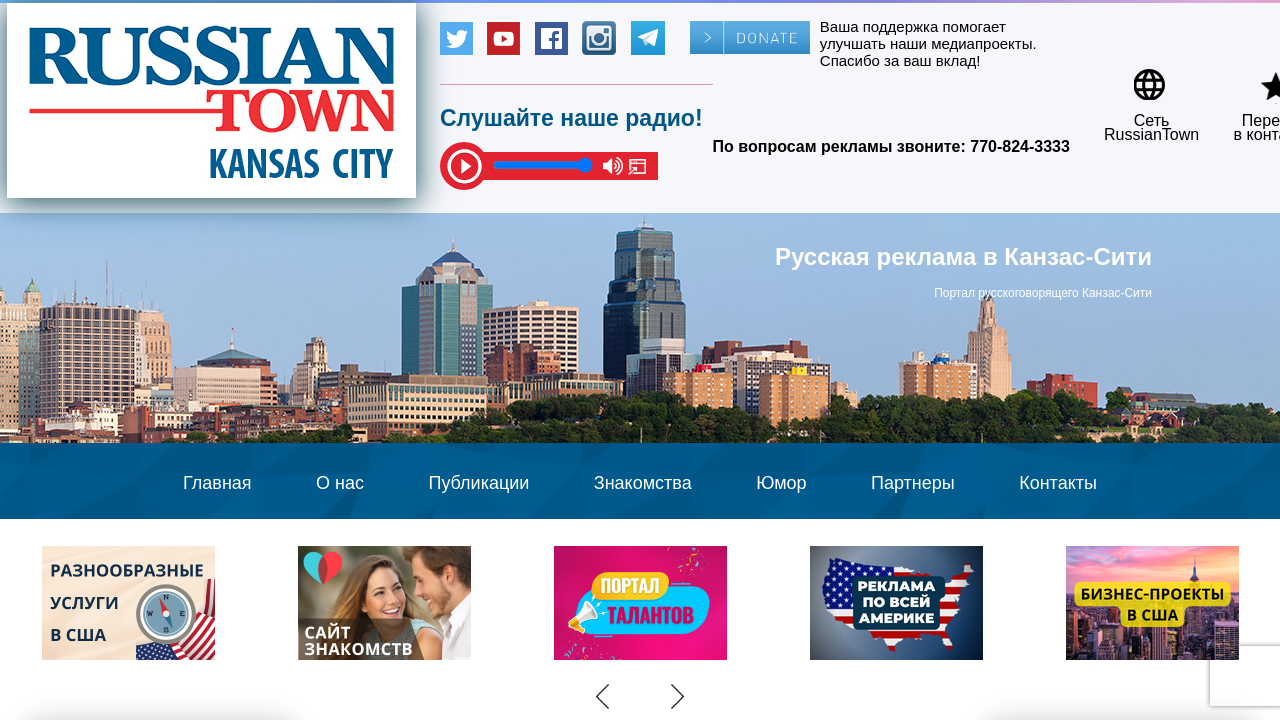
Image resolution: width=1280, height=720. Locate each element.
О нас (340, 483)
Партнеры (913, 483)
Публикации (478, 483)
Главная (217, 483)
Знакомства (643, 483)
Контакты (1058, 483)
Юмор (781, 483)
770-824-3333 (1020, 146)
